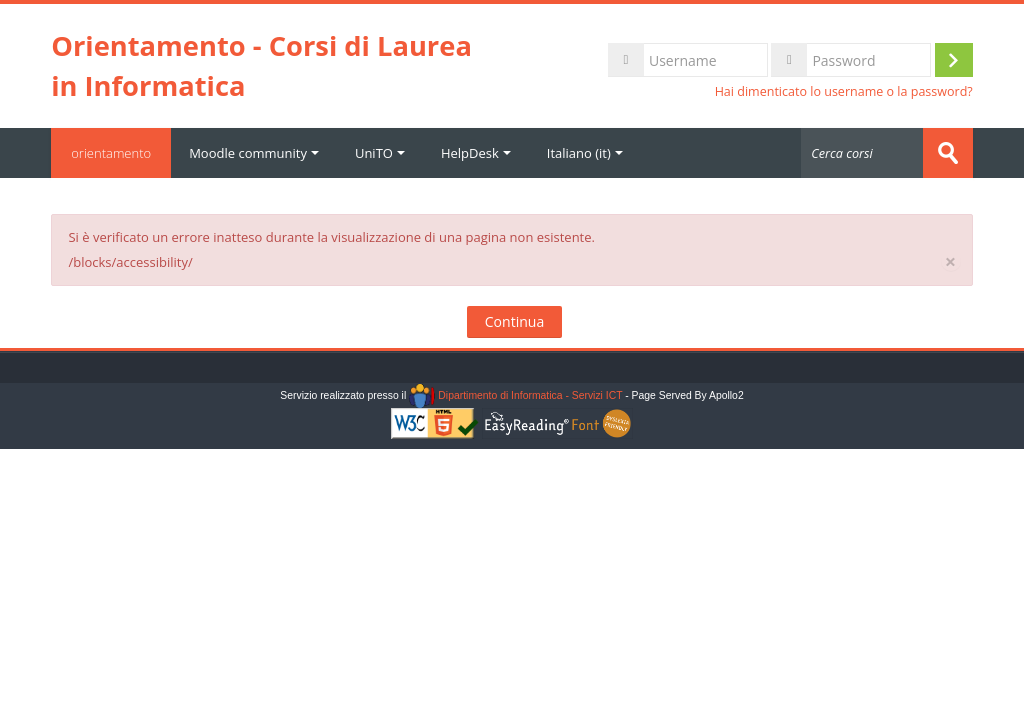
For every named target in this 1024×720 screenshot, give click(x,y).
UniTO (380, 153)
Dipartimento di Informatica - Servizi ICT (515, 395)
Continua (514, 321)
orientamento (111, 153)
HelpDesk (476, 153)
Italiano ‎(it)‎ (585, 153)
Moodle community (254, 153)
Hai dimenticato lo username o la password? (844, 91)
